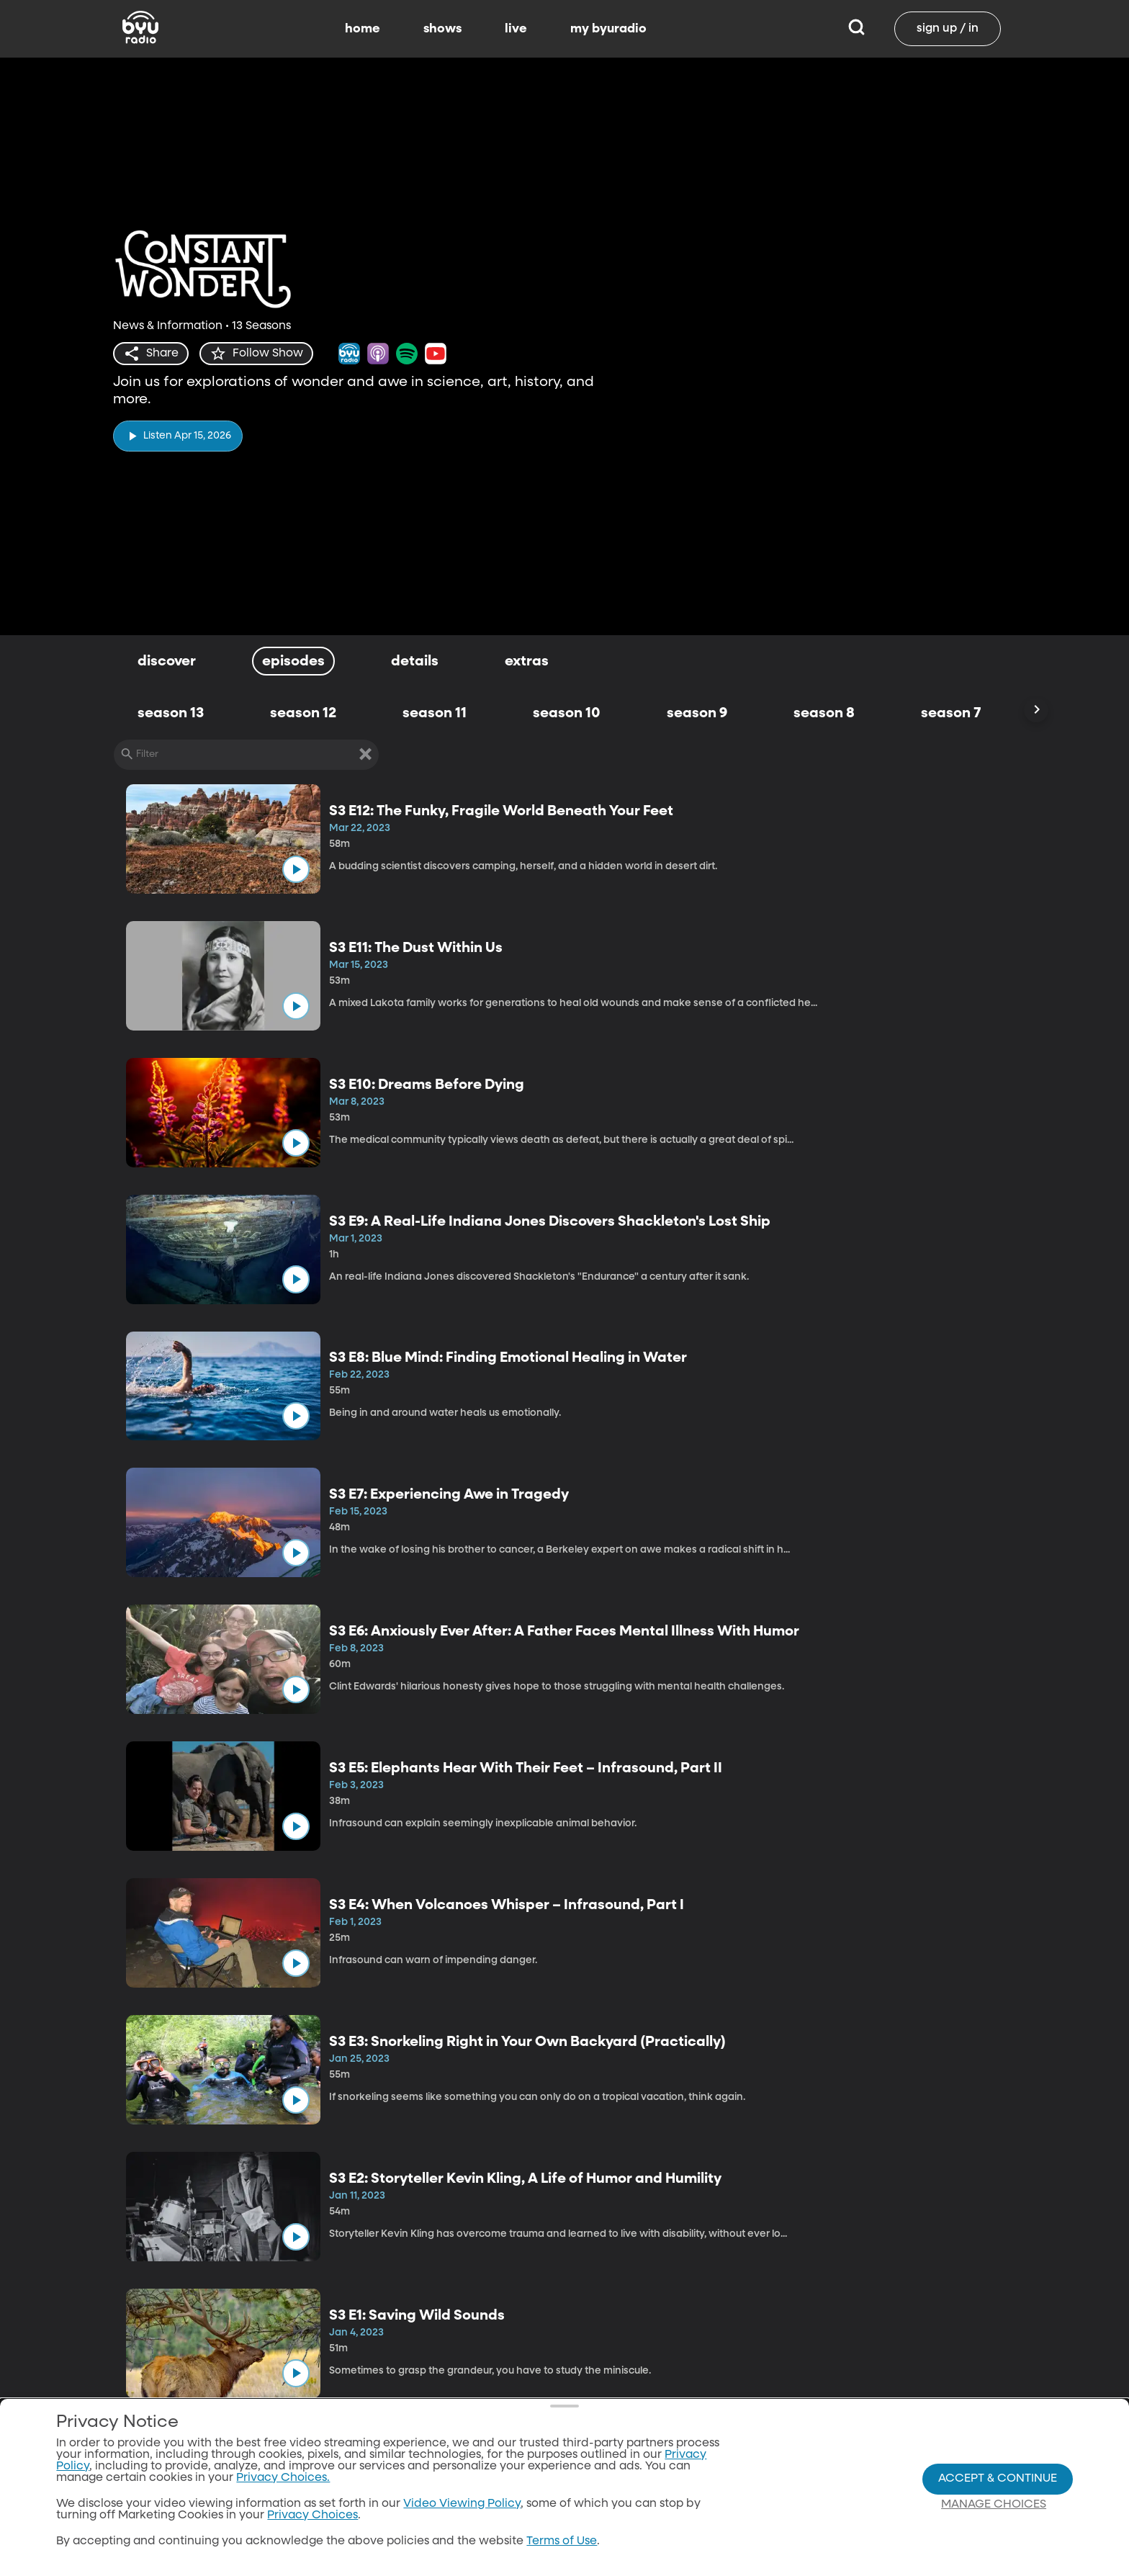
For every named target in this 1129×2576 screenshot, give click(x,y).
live (516, 28)
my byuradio (608, 28)
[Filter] (246, 754)
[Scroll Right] (1036, 710)
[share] (151, 353)
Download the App (734, 2549)
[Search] (856, 29)
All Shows (510, 2549)
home (362, 28)
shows (442, 28)
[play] (178, 436)
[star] (256, 353)
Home (620, 2549)
